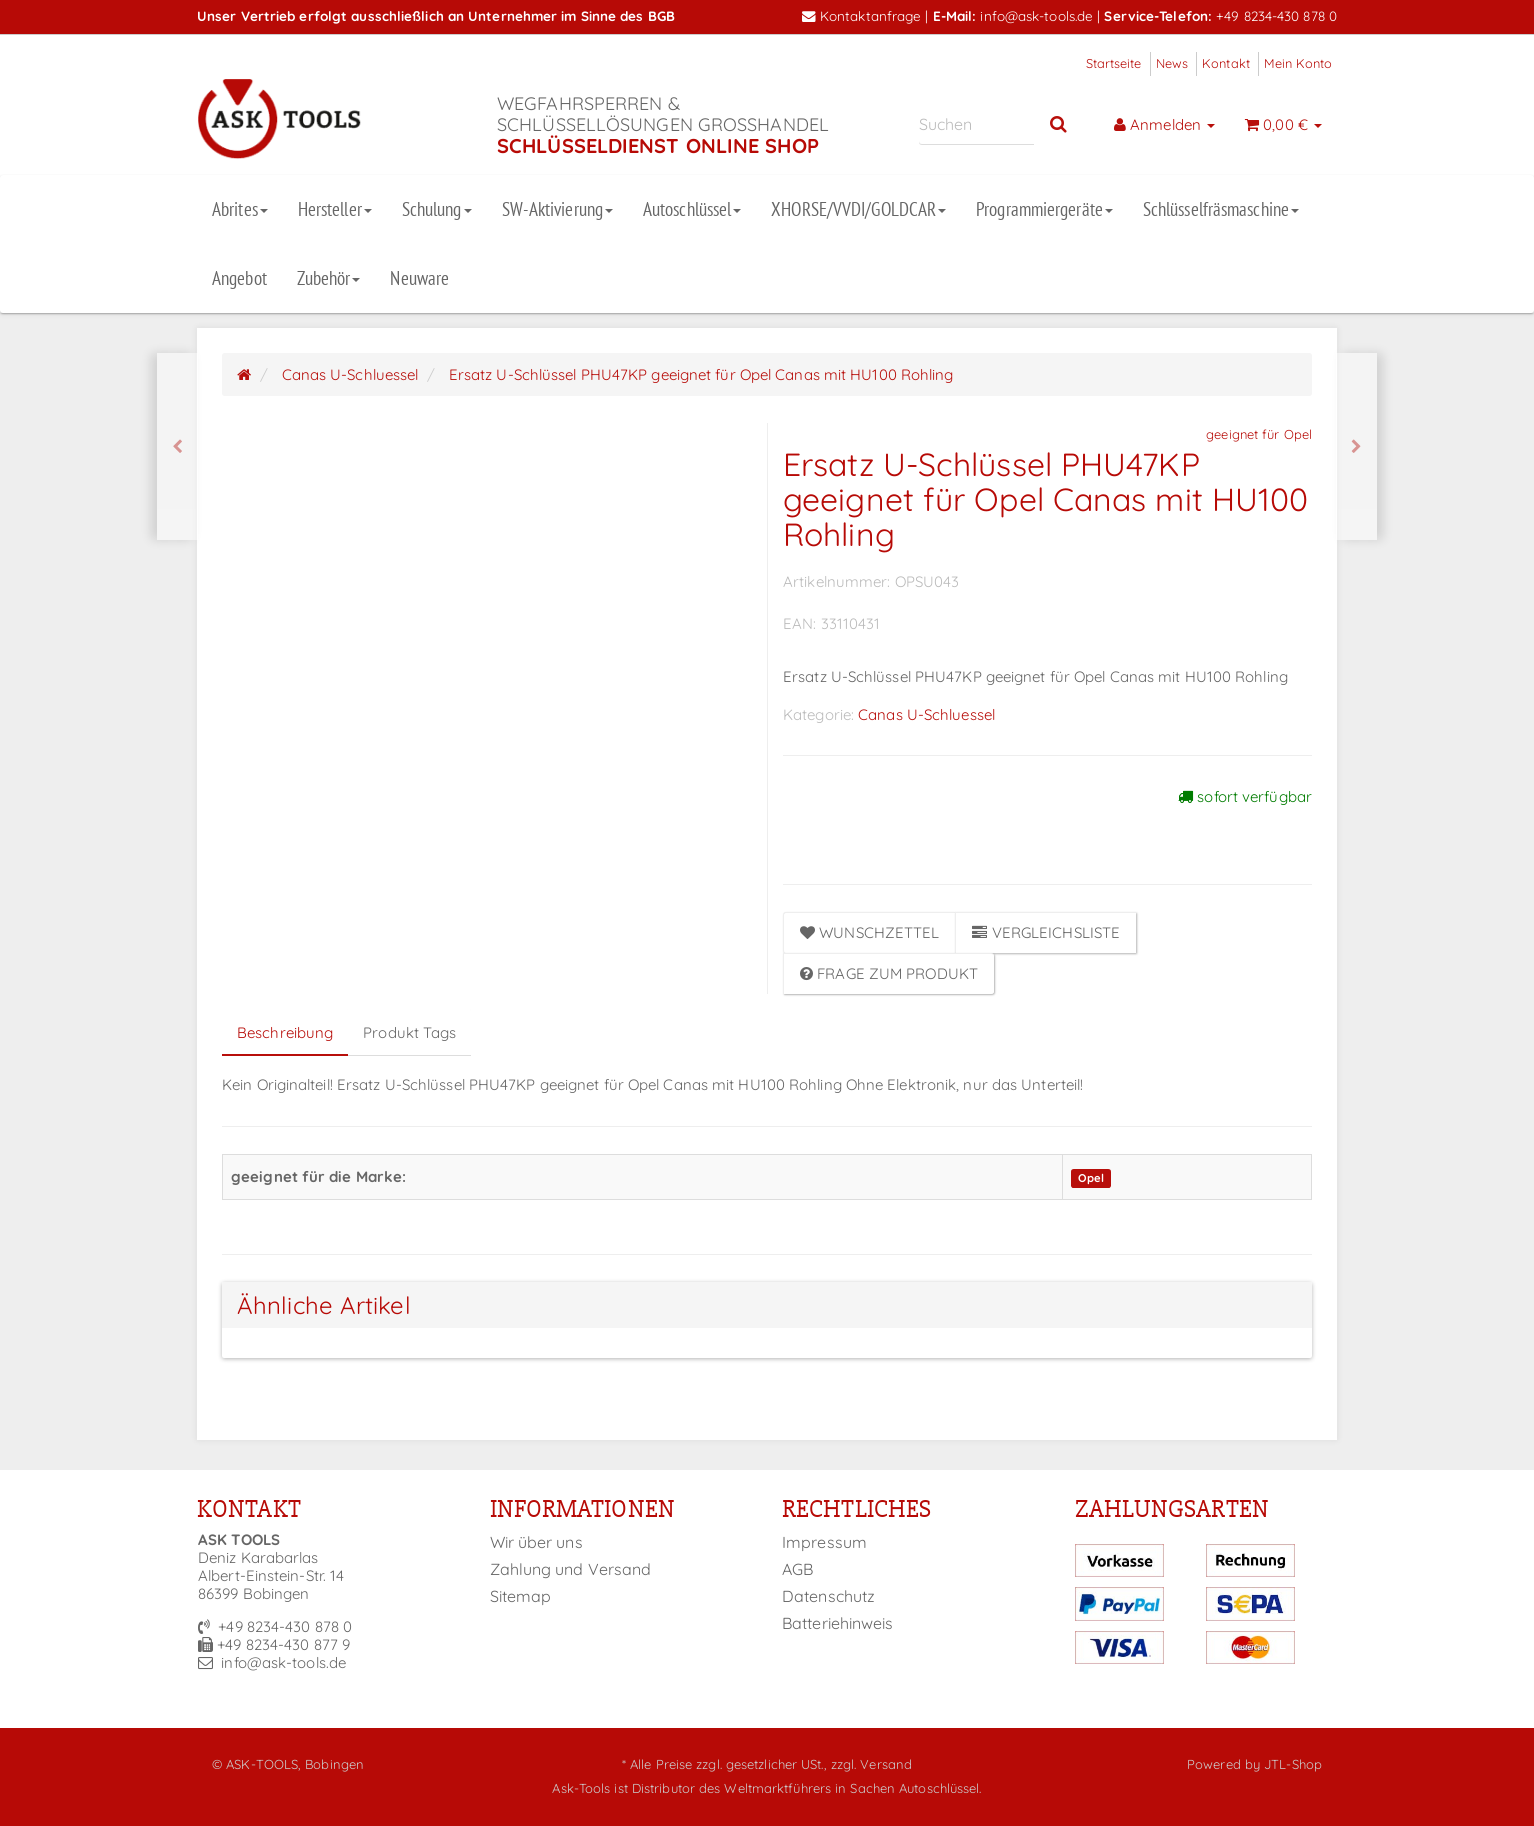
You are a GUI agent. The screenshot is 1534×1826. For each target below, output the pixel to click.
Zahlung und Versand (571, 1569)
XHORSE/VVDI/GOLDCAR (858, 209)
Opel (1091, 1178)
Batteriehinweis (838, 1623)
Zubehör (329, 278)
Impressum (824, 1542)
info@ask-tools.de (1036, 15)
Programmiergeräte (1044, 209)
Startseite (1114, 63)
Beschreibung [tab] (285, 1032)
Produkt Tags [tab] (409, 1032)
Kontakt (1226, 63)
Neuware (419, 278)
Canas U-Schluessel (926, 714)
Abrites (240, 209)
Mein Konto (1298, 63)
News (1172, 63)
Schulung (437, 209)
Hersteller (335, 209)
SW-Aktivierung (557, 209)
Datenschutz (828, 1596)
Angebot (239, 278)
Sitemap (521, 1596)
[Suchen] (976, 124)
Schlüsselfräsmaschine (1221, 209)
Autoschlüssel (692, 209)
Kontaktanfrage (862, 15)
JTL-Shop (1293, 1764)
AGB (797, 1569)
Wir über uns (536, 1542)
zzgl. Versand (871, 1764)
